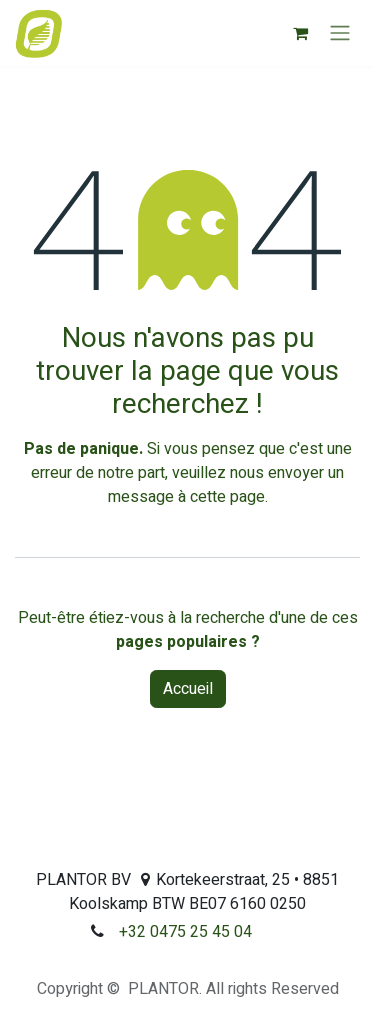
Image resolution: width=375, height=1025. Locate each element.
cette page (227, 497)
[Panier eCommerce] (300, 33)
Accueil (188, 689)
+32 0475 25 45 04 (185, 932)
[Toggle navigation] (340, 33)
